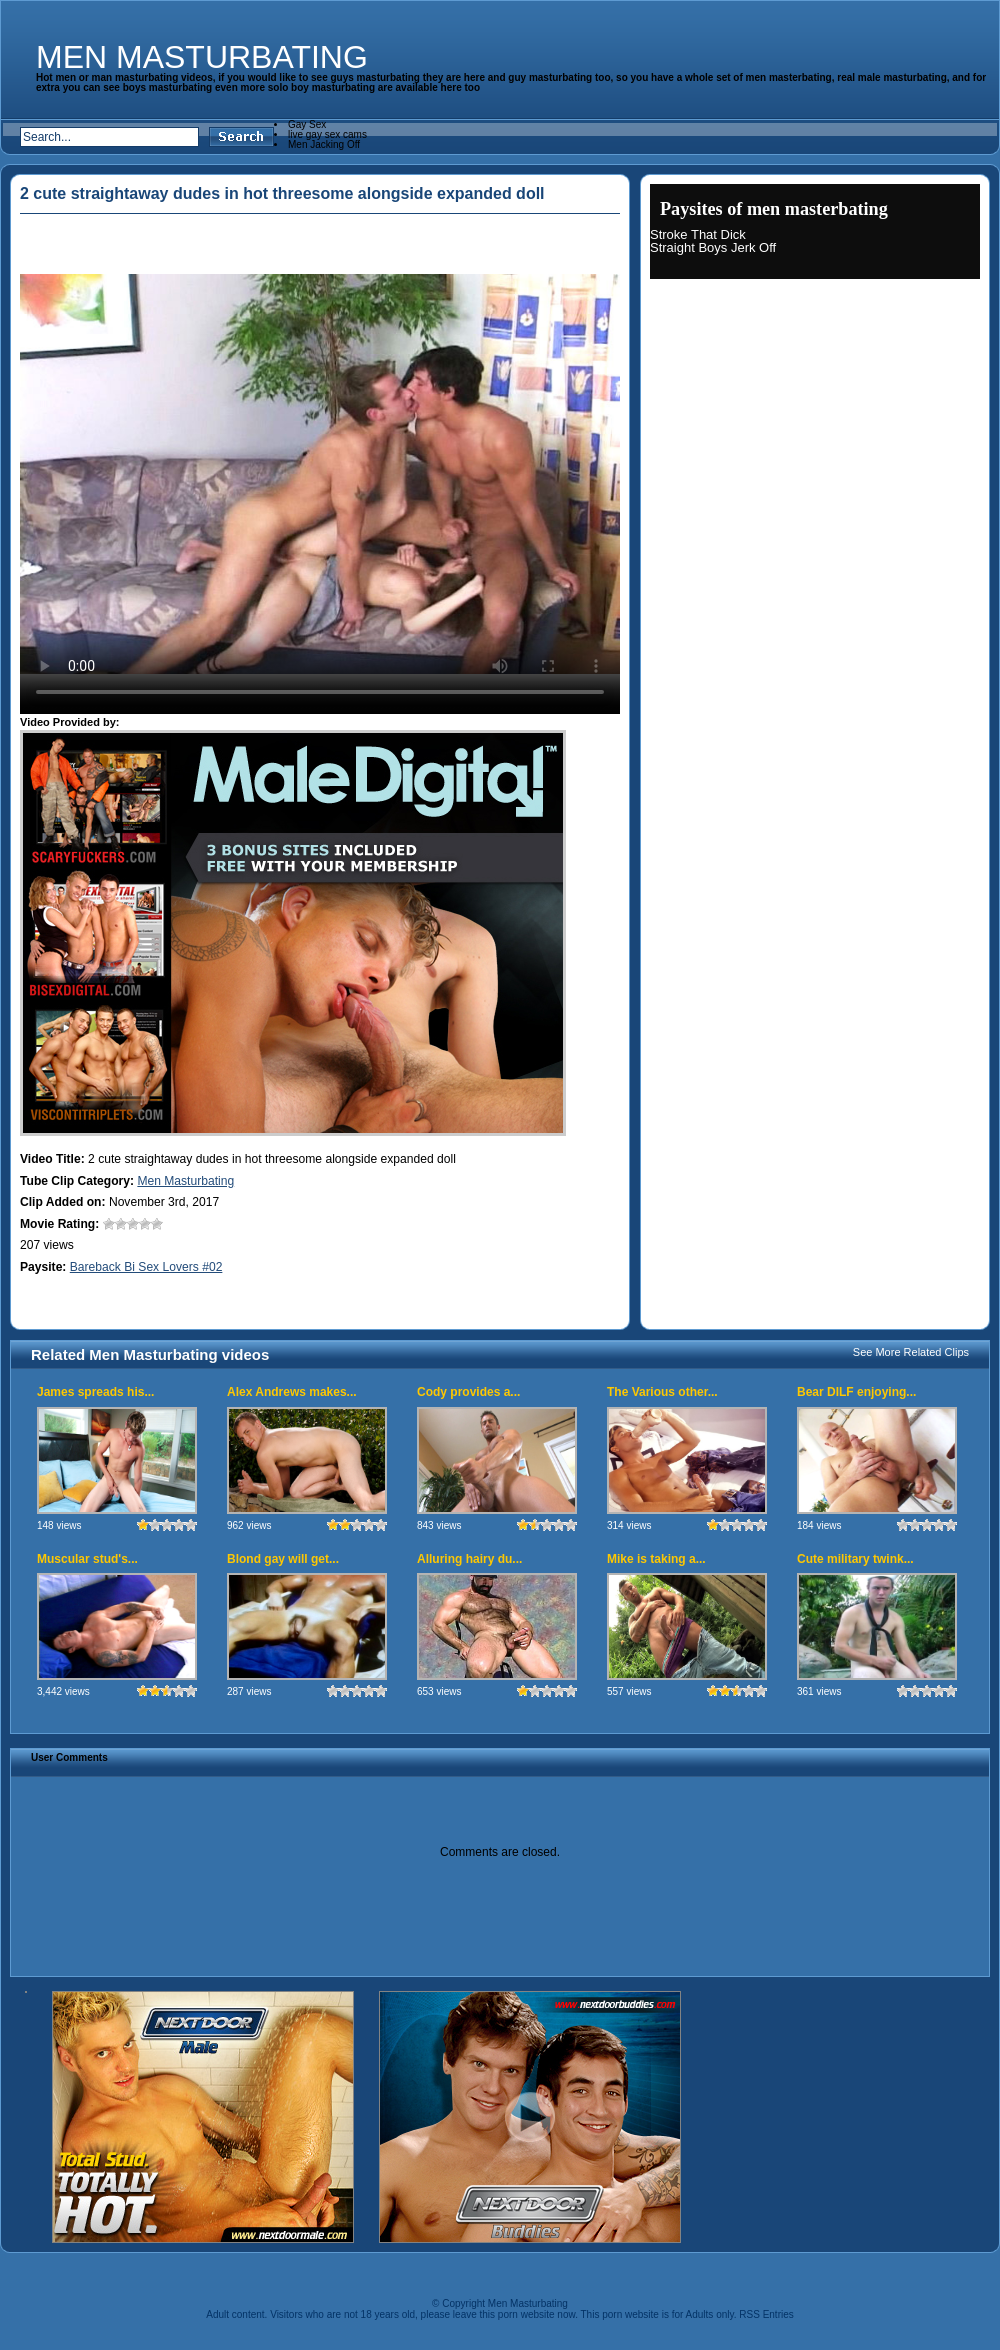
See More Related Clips (911, 1352)
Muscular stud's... (87, 1559)
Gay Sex (307, 124)
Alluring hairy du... (469, 1559)
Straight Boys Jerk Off (713, 247)
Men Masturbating (202, 57)
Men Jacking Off (324, 144)
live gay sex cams (327, 134)
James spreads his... (95, 1392)
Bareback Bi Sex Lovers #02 (146, 1267)
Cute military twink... (855, 1559)
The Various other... (662, 1392)
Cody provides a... (468, 1392)
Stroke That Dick (698, 234)
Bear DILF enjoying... (856, 1392)
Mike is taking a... (656, 1559)
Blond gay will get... (283, 1559)
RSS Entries (766, 2314)
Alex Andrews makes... (292, 1392)
